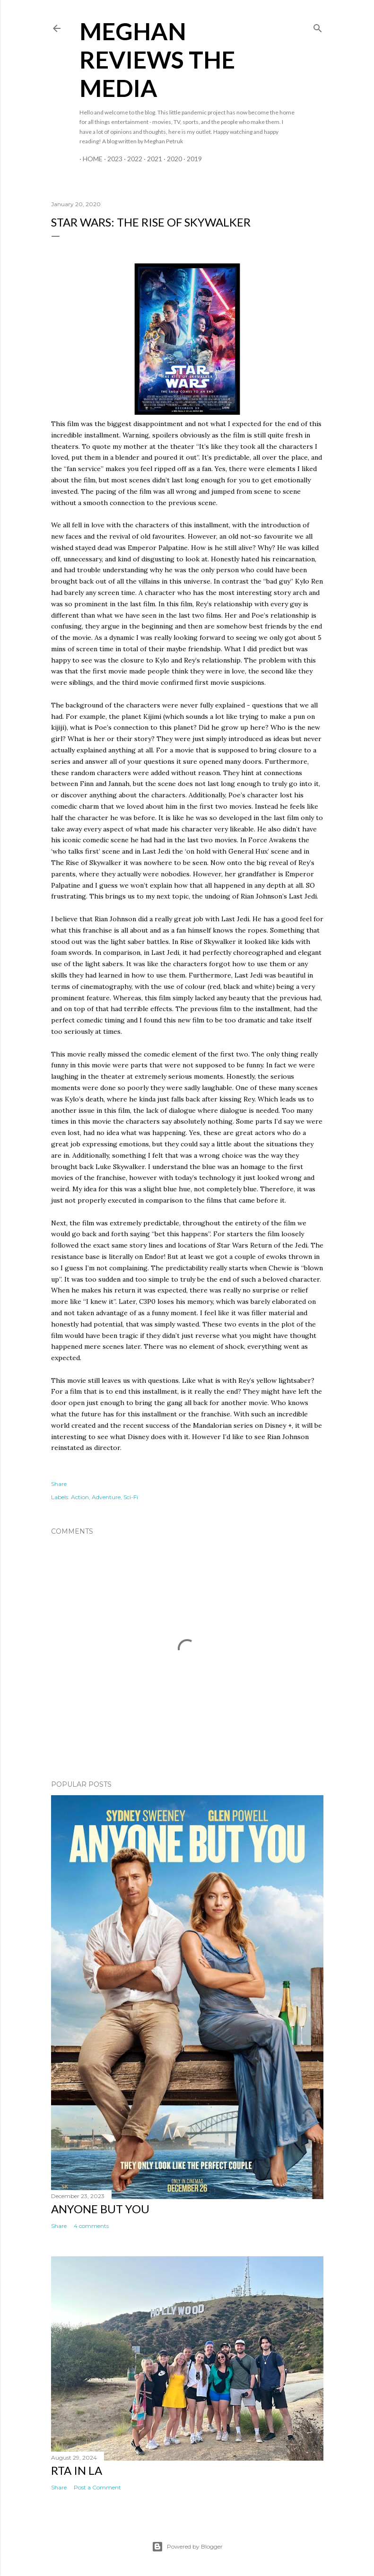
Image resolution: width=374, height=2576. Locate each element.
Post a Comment (97, 2487)
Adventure (106, 1497)
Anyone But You (100, 2209)
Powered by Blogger (187, 2546)
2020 (171, 159)
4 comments (91, 2225)
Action (80, 1497)
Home (89, 159)
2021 (151, 159)
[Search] (317, 26)
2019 (191, 159)
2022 (131, 159)
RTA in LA (76, 2470)
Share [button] (59, 1483)
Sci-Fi (130, 1497)
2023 (111, 159)
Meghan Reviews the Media (157, 59)
